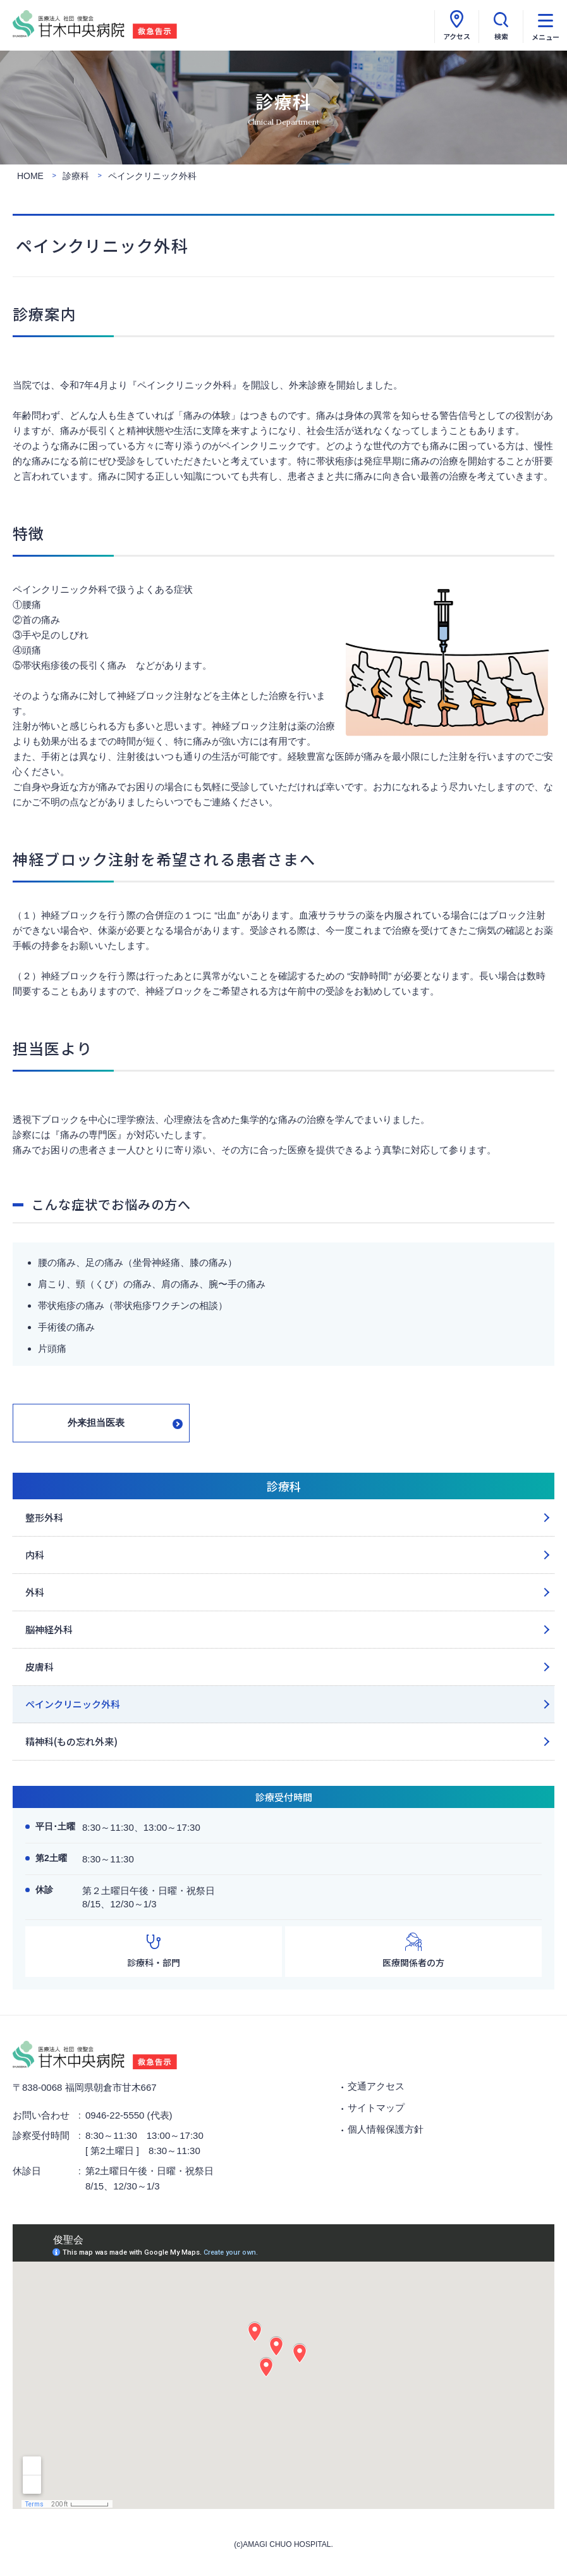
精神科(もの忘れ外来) (71, 1741)
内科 (34, 1554)
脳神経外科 (49, 1629)
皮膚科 (39, 1666)
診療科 (284, 1486)
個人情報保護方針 (386, 2129)
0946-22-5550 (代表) (129, 2115)
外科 (34, 1592)
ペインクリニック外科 (72, 1704)
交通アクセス (376, 2086)
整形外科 (44, 1517)
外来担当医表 (96, 1422)
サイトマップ (376, 2107)
